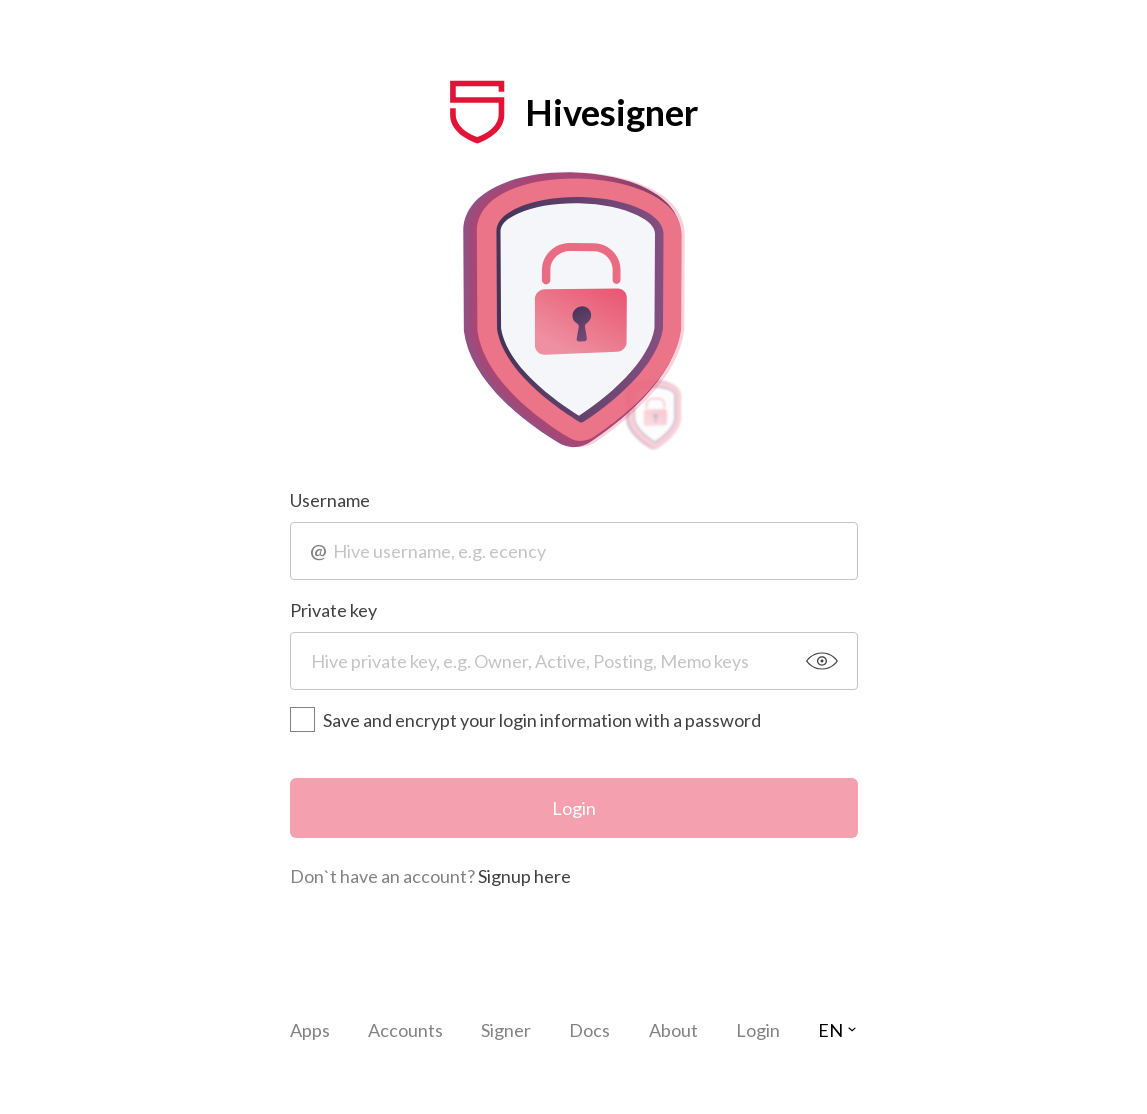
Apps (310, 1030)
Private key (333, 610)
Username (330, 500)
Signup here (524, 876)
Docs (589, 1030)
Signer (506, 1030)
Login (574, 808)
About (673, 1030)
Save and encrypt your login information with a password (525, 719)
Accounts (405, 1030)
